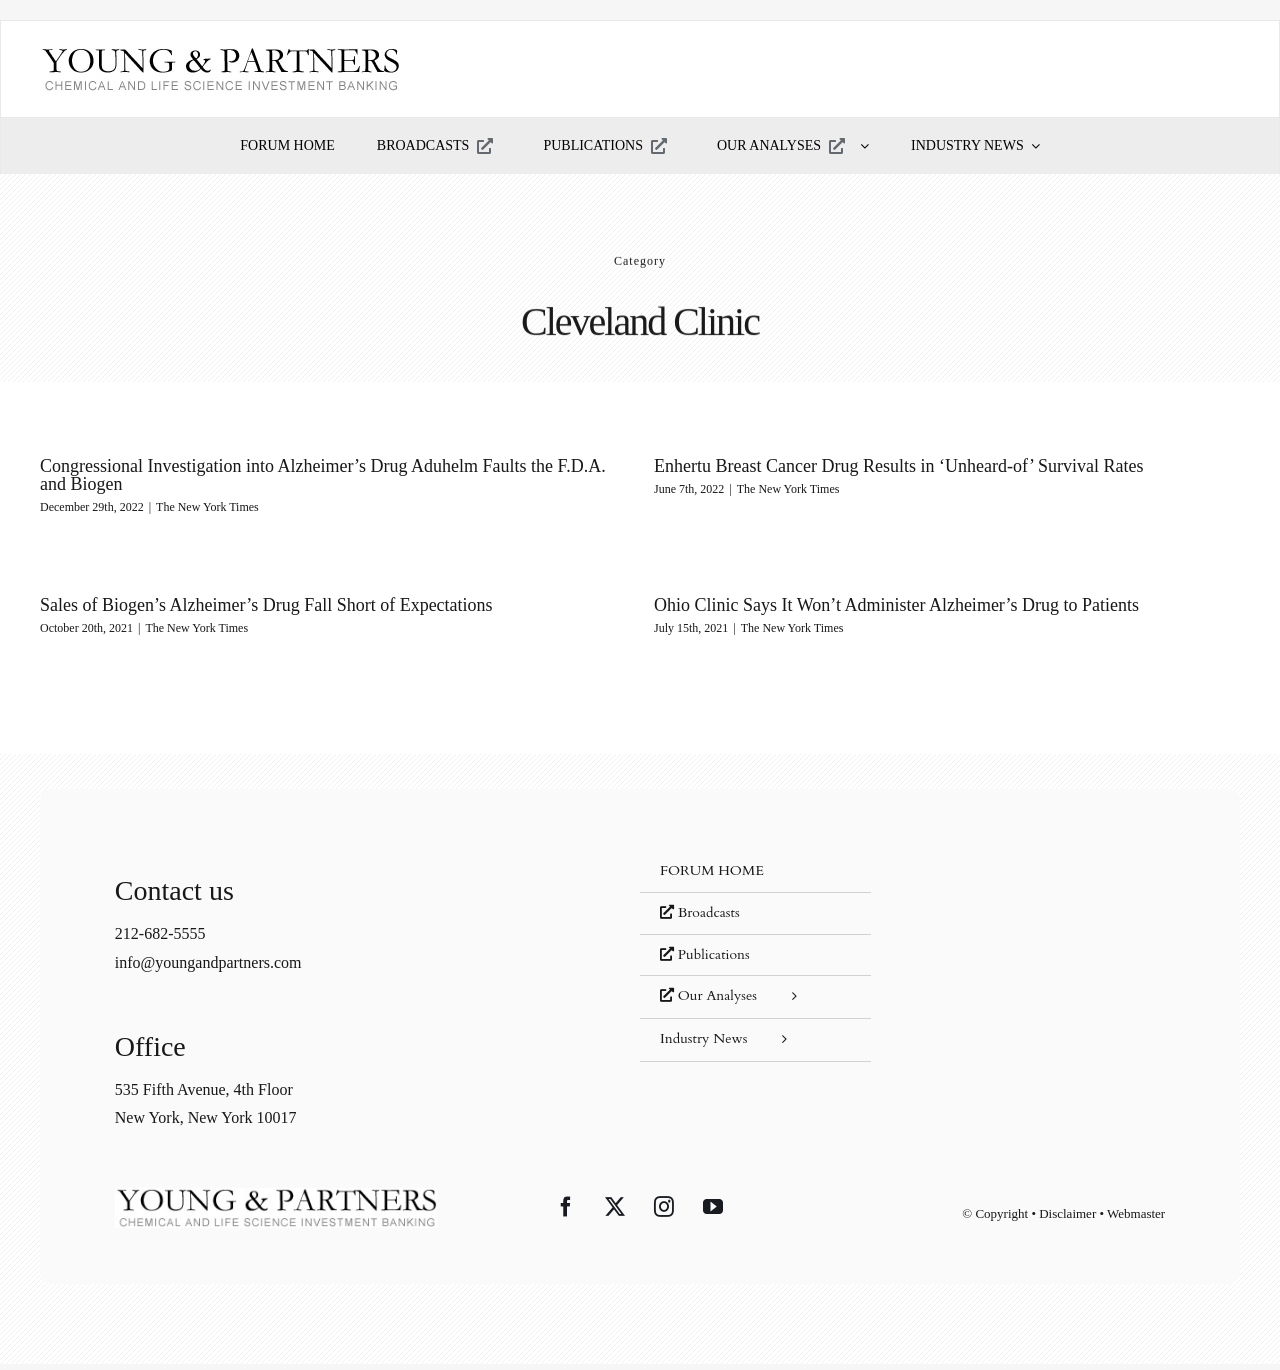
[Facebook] (566, 1212)
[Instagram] (664, 1212)
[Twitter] (615, 1212)
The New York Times (207, 507)
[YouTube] (713, 1212)
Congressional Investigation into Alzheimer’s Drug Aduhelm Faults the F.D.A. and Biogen (323, 475)
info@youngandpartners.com (208, 967)
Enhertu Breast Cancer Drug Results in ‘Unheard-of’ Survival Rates (887, 466)
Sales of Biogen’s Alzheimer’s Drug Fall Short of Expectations (309, 597)
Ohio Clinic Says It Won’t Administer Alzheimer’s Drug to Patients (863, 605)
